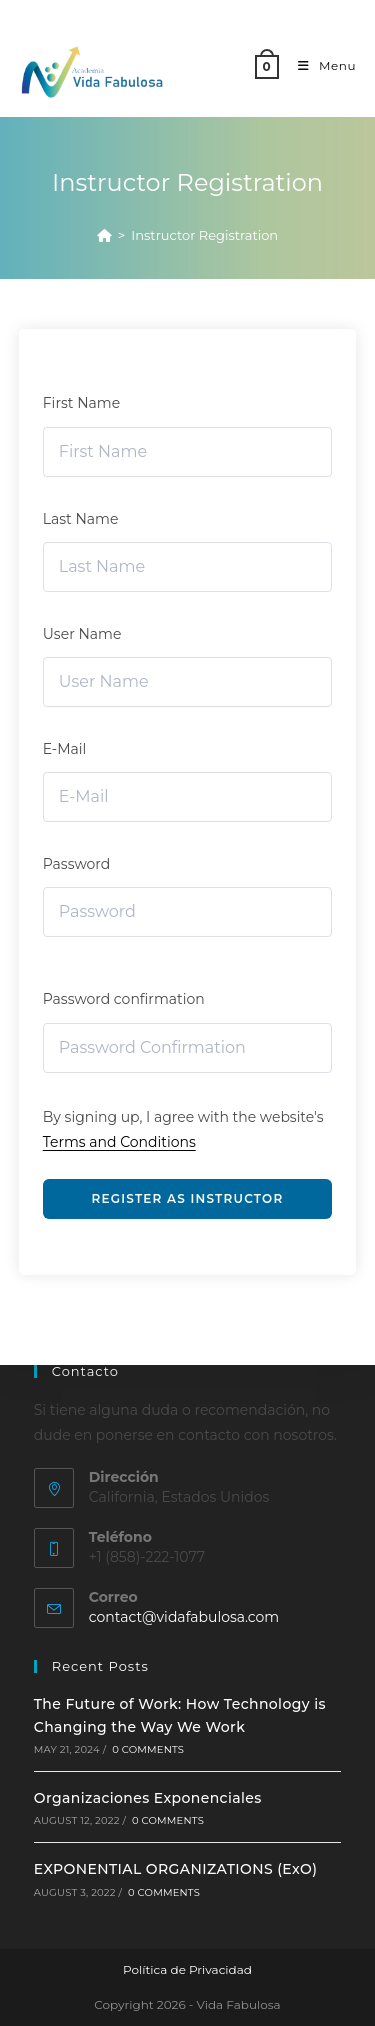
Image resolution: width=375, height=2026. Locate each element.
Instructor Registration (204, 235)
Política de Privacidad (187, 1969)
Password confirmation (124, 999)
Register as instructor (188, 1198)
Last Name (81, 519)
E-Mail (65, 749)
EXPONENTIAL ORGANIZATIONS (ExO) (176, 1869)
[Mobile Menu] (320, 65)
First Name (81, 403)
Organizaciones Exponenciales (148, 1798)
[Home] (104, 235)
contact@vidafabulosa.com (184, 1617)
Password (76, 864)
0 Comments (148, 1749)
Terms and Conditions (119, 1142)
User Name (82, 634)
